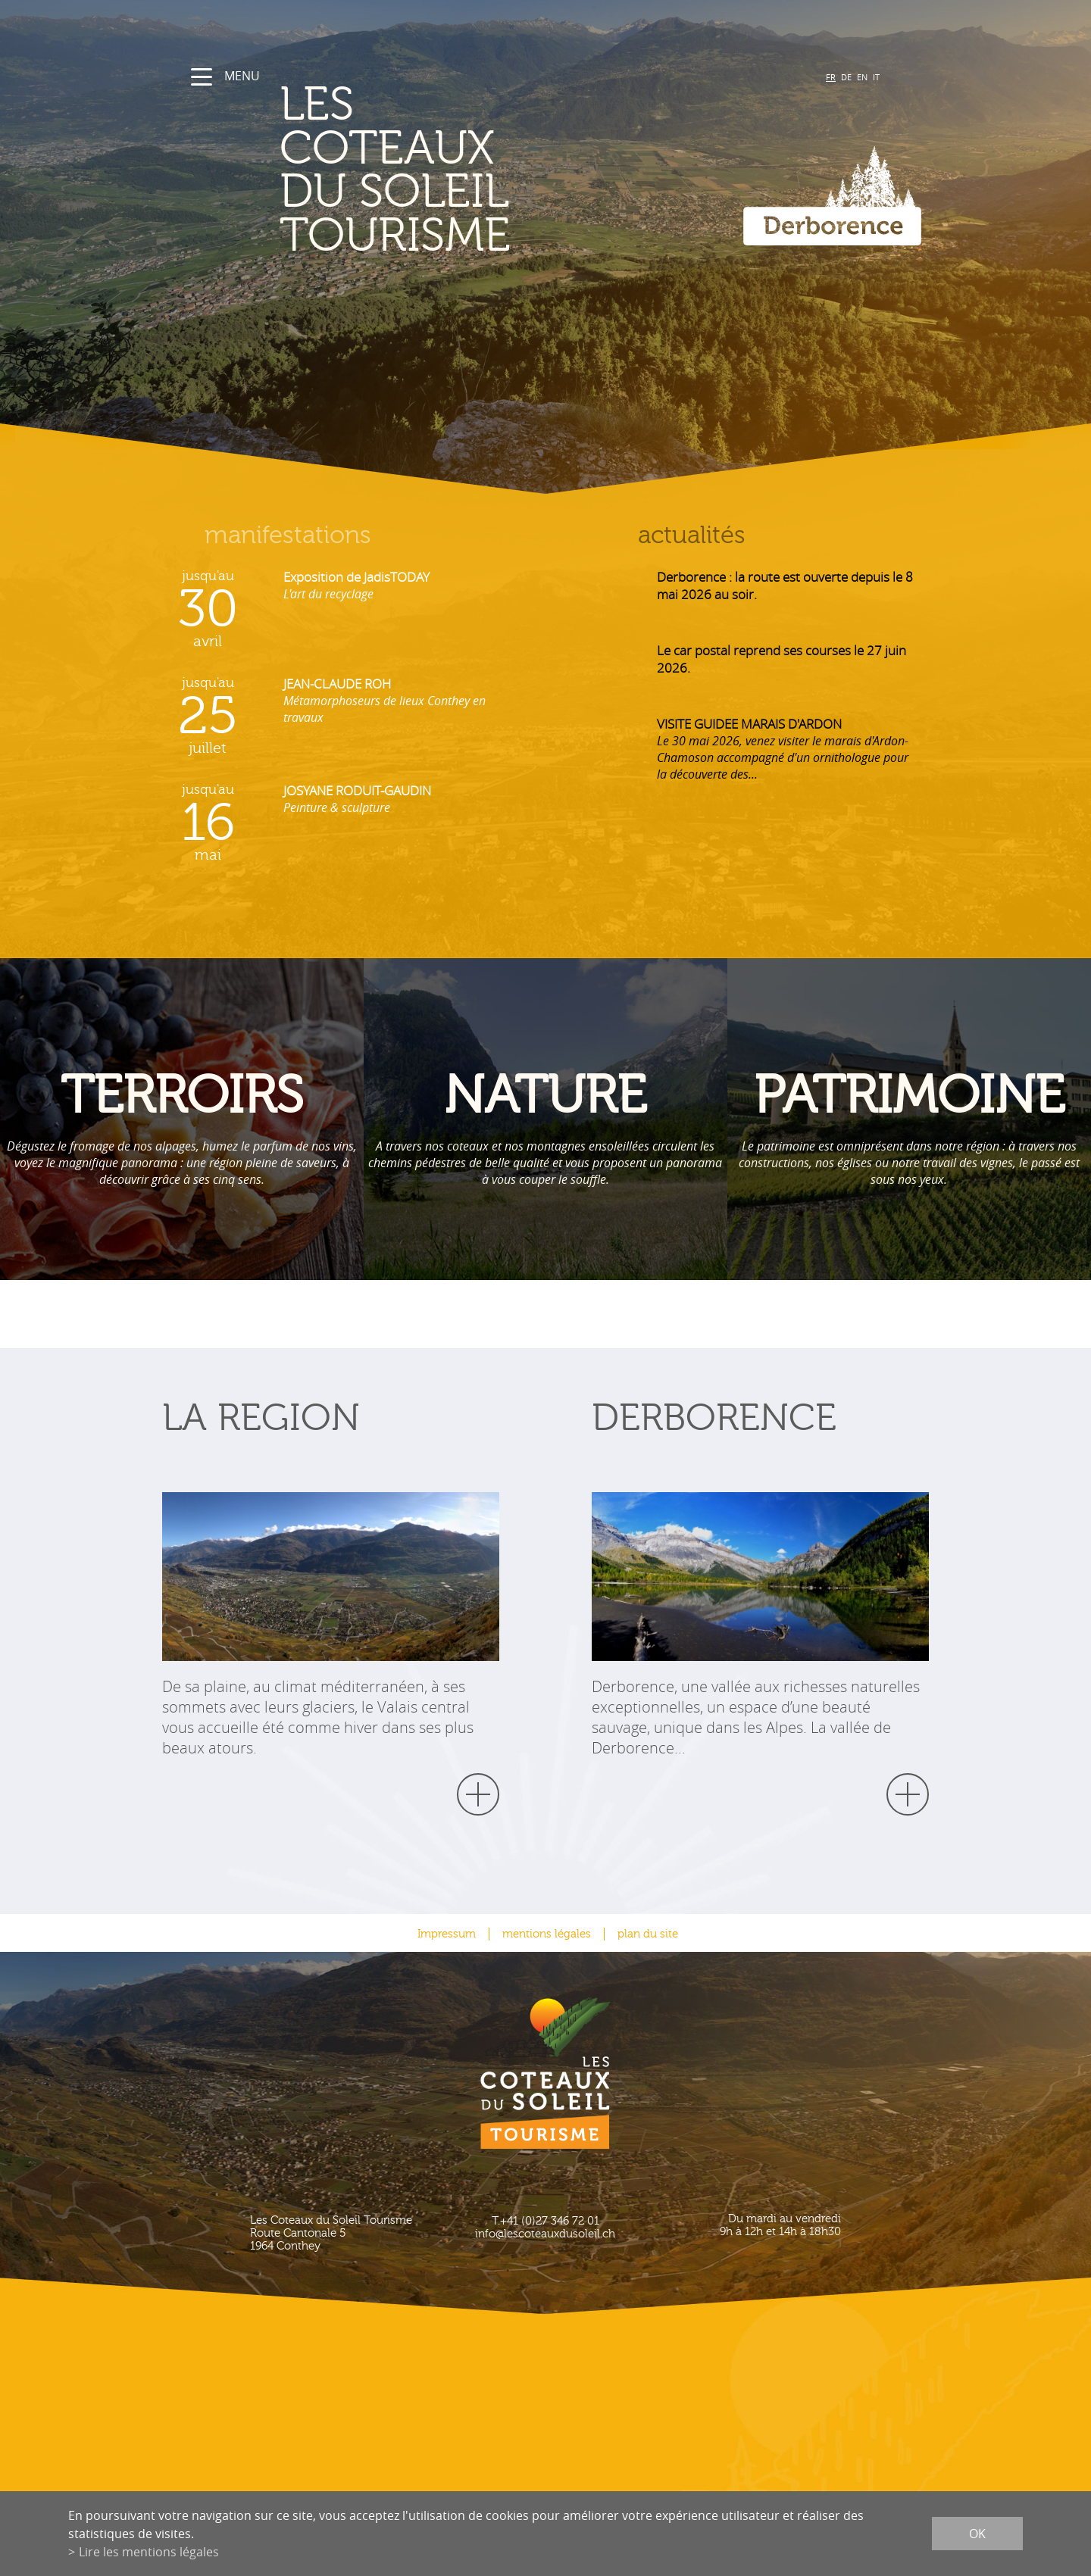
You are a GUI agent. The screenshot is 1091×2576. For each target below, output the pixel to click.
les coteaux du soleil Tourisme (395, 170)
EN (862, 77)
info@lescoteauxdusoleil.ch (545, 2234)
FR (831, 77)
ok (977, 2533)
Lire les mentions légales (149, 2551)
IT (876, 77)
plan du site (647, 1934)
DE (846, 77)
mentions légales (546, 1934)
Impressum (446, 1934)
